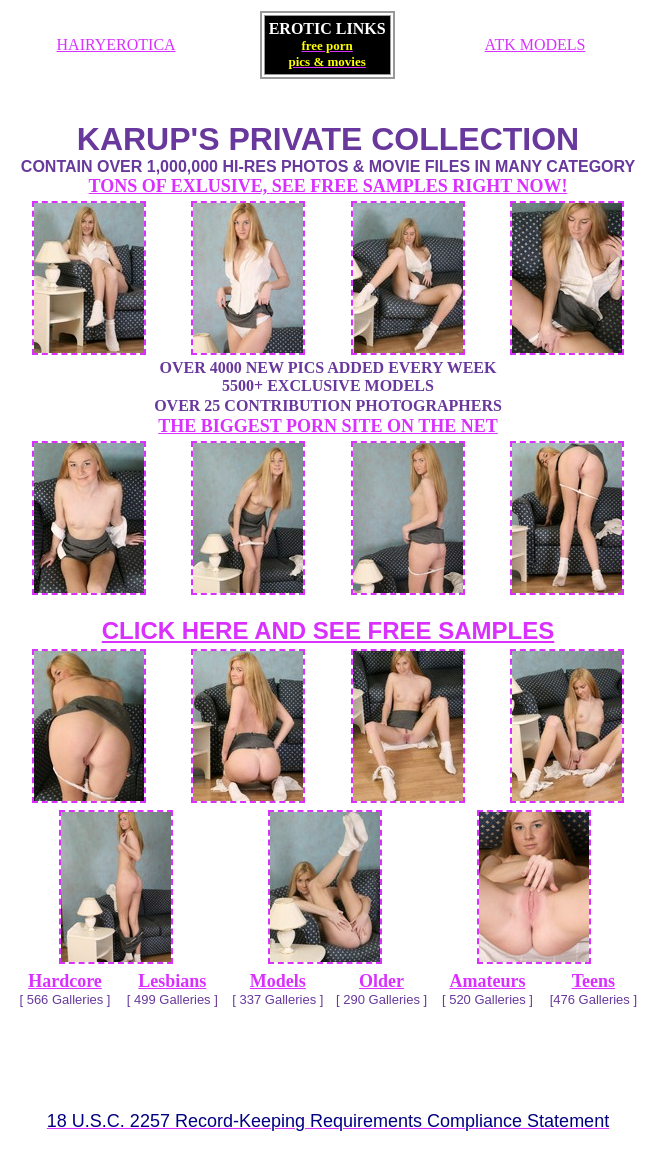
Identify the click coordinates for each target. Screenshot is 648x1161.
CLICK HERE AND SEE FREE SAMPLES (328, 630)
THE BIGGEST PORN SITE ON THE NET (327, 426)
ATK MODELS (535, 44)
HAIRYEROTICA (116, 44)
